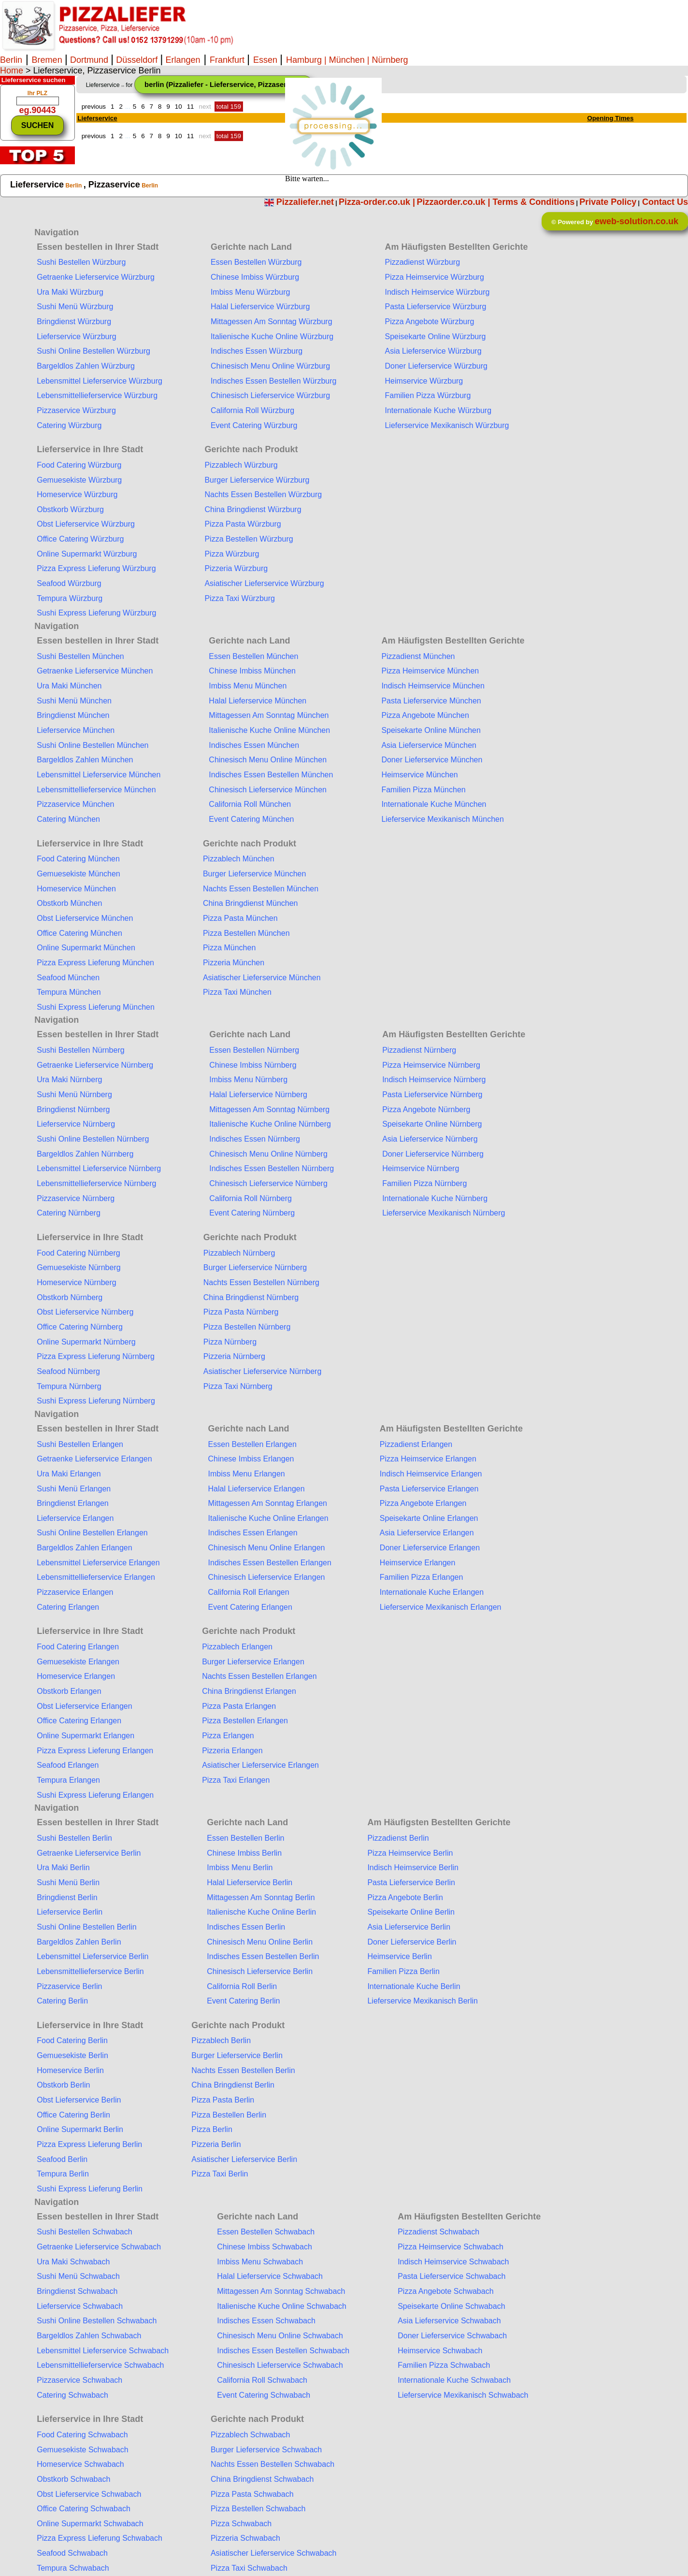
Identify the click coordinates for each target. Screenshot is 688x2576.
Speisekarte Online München (430, 730)
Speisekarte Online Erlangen (429, 1518)
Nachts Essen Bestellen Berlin (243, 2070)
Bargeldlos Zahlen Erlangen (84, 1548)
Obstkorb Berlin (63, 2085)
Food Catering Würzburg (79, 465)
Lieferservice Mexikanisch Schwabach (463, 2395)
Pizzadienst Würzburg (422, 262)
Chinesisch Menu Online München (268, 760)
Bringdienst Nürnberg (73, 1109)
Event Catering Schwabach (263, 2395)
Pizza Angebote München (425, 715)
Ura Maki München (69, 686)
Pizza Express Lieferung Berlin (89, 2144)
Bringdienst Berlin (67, 1897)
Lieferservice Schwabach (80, 2306)
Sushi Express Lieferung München (96, 1007)
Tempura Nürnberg (69, 1386)
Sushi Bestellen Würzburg (81, 262)
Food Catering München (78, 859)
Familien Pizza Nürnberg (424, 1183)
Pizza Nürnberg (230, 1342)
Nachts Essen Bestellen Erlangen (259, 1676)
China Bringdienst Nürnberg (251, 1297)
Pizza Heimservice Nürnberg (431, 1065)
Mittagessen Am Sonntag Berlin (261, 1897)
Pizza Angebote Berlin (405, 1897)
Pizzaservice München (75, 804)
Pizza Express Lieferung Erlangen (95, 1750)
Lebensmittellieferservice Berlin (90, 1971)
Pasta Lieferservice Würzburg (435, 306)
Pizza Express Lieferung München (95, 963)
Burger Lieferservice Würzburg (256, 480)
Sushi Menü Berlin (68, 1882)
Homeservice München (76, 889)
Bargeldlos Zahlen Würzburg (86, 366)
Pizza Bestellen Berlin (228, 2115)
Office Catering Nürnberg (80, 1327)
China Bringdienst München (250, 903)
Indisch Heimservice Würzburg (437, 292)
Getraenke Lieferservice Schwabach (99, 2247)
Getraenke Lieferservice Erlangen (94, 1459)
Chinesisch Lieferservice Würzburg (270, 395)
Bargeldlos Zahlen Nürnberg (85, 1154)
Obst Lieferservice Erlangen (84, 1706)
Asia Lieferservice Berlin (408, 1927)
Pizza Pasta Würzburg (242, 524)
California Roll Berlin (242, 1986)
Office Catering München (79, 933)
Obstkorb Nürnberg (69, 1297)
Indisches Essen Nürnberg (254, 1139)
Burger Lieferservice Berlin (237, 2055)
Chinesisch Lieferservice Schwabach (280, 2365)
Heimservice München (419, 775)
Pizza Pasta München (240, 918)
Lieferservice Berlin (69, 1912)
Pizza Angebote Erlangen (423, 1503)
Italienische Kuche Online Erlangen (268, 1518)
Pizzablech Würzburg (240, 465)
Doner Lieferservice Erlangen (430, 1548)
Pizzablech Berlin (221, 2040)
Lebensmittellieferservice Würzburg (97, 395)
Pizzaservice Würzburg (76, 410)
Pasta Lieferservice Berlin (411, 1882)
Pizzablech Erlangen (237, 1647)
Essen (266, 60)
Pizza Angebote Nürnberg (426, 1109)
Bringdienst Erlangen (73, 1503)
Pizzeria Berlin (216, 2144)
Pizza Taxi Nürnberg (237, 1386)
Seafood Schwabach (72, 2553)
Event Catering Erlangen (250, 1607)
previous (94, 106)
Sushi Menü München (74, 701)
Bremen (48, 60)
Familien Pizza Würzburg (428, 395)
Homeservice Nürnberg (76, 1282)
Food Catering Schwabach (82, 2435)
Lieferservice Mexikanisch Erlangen (441, 1607)
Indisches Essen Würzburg (256, 351)
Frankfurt (228, 60)
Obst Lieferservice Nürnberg (85, 1312)
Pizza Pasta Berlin (222, 2100)
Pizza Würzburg (231, 554)
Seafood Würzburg (69, 583)
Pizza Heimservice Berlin (410, 1853)
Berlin (11, 60)
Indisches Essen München (254, 745)
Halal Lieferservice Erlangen (256, 1489)
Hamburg (304, 60)
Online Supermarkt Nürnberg (86, 1342)
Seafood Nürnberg (68, 1371)
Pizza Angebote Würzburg (429, 321)
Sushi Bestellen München (80, 656)
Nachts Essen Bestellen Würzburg (263, 494)
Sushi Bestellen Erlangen (80, 1444)
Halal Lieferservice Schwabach (270, 2276)
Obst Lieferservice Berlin (79, 2100)
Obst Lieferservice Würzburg (86, 524)
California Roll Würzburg (252, 410)
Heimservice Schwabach (440, 2351)
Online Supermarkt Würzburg (87, 554)
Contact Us (665, 202)
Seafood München (68, 977)
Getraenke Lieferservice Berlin (89, 1853)
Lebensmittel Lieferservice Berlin (92, 1956)
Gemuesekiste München (78, 874)
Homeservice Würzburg (77, 494)
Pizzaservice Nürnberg (76, 1198)
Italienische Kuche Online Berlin (261, 1912)
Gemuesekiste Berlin (72, 2055)
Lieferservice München (76, 730)
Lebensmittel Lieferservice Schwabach (103, 2351)
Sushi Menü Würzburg (75, 306)
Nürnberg (390, 60)
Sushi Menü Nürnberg (74, 1094)
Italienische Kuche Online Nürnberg (270, 1124)
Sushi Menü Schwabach (78, 2276)
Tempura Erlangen (68, 1780)
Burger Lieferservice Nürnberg (255, 1267)
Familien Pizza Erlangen (421, 1577)
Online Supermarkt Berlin (80, 2129)
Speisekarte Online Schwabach (451, 2306)
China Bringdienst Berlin (232, 2085)
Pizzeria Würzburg (236, 568)
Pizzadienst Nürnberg (419, 1050)
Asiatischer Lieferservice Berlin (244, 2159)
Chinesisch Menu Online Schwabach (280, 2336)
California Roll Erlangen (248, 1592)
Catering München (68, 819)
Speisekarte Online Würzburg (435, 336)
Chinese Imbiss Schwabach (264, 2247)
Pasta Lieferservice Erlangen (429, 1489)
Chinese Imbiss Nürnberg (253, 1065)
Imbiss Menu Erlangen (246, 1474)
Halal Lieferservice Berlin (249, 1882)
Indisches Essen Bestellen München (271, 775)
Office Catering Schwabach (83, 2508)
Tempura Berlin (63, 2174)
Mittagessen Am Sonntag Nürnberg (269, 1109)
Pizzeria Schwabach (245, 2538)
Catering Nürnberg (68, 1213)
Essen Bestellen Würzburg (256, 262)
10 (178, 106)
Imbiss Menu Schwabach (260, 2262)
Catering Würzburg (69, 425)
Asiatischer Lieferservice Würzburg (264, 583)
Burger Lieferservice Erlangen (253, 1662)
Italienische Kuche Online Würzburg (272, 336)
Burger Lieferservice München (254, 874)
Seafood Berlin (62, 2159)
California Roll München (250, 804)
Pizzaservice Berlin (69, 1986)
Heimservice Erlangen (418, 1563)
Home (11, 70)
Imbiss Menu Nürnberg (248, 1079)
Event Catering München (251, 819)
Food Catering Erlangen (78, 1647)
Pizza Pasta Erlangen (239, 1706)
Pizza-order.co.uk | (377, 202)
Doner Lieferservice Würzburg (436, 366)
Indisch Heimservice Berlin (413, 1867)
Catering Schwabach (72, 2395)
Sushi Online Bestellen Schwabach (97, 2321)
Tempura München (69, 992)
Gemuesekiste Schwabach (82, 2450)
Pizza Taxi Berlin (219, 2174)
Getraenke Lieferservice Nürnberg (95, 1065)
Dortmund (89, 60)
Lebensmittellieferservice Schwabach (100, 2365)
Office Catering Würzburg (80, 539)
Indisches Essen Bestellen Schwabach (283, 2351)
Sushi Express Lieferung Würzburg (96, 613)
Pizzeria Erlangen (232, 1750)
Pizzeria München (233, 963)
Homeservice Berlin (70, 2070)
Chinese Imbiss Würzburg (255, 277)
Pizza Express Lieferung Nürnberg (96, 1356)
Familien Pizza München (423, 790)
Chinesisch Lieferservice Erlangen (266, 1577)
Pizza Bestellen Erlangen (245, 1721)
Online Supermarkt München (86, 948)
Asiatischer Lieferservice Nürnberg (262, 1371)
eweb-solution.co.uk (636, 221)
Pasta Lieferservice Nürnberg (432, 1094)
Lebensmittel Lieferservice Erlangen (98, 1563)
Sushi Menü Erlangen (74, 1489)
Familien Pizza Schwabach (444, 2365)
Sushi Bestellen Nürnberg (80, 1050)
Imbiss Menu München (248, 686)
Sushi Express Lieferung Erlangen (95, 1795)
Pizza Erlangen (228, 1736)
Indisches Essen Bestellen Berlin (263, 1956)
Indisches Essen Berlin (246, 1927)
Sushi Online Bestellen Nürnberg (93, 1139)
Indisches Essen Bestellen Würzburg (274, 381)
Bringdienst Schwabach (77, 2291)
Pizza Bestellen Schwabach (258, 2508)
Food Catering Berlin (72, 2040)
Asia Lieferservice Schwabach (449, 2321)
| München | (347, 60)
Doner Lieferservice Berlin (411, 1942)
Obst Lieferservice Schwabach (89, 2494)
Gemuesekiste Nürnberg (78, 1267)
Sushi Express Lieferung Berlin (90, 2189)
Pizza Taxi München (237, 992)
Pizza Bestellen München (246, 933)
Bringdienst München (73, 715)
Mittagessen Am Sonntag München (269, 715)
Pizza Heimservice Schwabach (450, 2247)
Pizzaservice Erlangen (75, 1592)
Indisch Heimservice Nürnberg (434, 1079)
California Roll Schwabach (262, 2380)
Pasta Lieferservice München (431, 701)
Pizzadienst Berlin (398, 1838)
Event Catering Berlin (243, 2001)
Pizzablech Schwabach (250, 2435)
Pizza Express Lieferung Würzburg (96, 568)
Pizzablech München (238, 859)
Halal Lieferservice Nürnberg (258, 1094)
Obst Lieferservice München (85, 918)
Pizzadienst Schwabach (438, 2232)
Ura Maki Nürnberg (69, 1079)
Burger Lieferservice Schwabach (266, 2450)
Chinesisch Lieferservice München (268, 790)
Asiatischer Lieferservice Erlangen (260, 1765)
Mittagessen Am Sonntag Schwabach (281, 2291)
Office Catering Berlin (73, 2115)
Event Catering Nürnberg (252, 1213)
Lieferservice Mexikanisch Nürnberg (443, 1213)
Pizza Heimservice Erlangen (428, 1459)
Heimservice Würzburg (424, 381)
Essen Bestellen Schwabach (266, 2232)
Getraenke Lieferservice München (95, 671)
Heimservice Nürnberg (420, 1168)
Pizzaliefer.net (305, 202)
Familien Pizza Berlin (403, 1971)
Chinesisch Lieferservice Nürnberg (268, 1183)
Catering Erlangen (68, 1607)
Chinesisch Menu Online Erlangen (266, 1548)
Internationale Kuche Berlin (413, 1986)
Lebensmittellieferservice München (96, 790)
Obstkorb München (69, 903)
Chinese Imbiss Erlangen (251, 1459)
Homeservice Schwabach (80, 2464)
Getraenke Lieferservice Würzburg (96, 277)
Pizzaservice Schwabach (79, 2380)
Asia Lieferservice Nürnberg (429, 1139)
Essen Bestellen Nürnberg (254, 1050)
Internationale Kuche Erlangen (432, 1592)
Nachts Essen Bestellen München (260, 889)
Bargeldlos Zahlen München (85, 760)
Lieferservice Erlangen (75, 1518)
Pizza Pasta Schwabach (252, 2494)
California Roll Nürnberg (250, 1198)
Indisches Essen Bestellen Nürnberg (271, 1168)
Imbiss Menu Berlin (239, 1867)
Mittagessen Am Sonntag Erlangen (267, 1503)
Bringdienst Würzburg (74, 321)
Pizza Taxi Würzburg (239, 598)
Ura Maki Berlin (63, 1867)
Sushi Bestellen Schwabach (84, 2232)
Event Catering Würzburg (254, 425)
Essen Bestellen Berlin (245, 1838)
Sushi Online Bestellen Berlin (86, 1927)
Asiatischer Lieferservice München (262, 977)
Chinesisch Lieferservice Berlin (260, 1971)
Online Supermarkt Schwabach (90, 2523)
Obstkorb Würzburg (70, 509)
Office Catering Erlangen (79, 1721)
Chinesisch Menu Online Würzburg (270, 366)
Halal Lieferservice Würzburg (260, 306)
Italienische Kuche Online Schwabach (281, 2306)
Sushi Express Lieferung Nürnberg (96, 1401)
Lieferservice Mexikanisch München (442, 819)
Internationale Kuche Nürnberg (434, 1198)
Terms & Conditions (533, 202)
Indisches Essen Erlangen (253, 1533)
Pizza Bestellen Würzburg (248, 539)
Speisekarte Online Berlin (411, 1912)
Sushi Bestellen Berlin (74, 1838)
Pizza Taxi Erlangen (236, 1780)
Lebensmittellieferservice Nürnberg (96, 1183)
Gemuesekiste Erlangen (78, 1662)
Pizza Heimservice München (430, 671)
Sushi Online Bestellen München (92, 745)
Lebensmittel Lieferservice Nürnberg (99, 1168)
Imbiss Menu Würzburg (250, 292)
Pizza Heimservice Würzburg (434, 277)
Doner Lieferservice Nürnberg (433, 1154)
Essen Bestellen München (253, 656)
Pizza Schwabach (241, 2523)
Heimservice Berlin (399, 1956)
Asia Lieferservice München (428, 745)
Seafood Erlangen (68, 1765)
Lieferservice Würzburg (76, 336)
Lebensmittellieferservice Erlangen (96, 1577)
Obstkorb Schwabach (73, 2479)
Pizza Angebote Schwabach (445, 2291)
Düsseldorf (137, 60)
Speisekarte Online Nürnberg (432, 1124)
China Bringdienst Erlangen (249, 1691)
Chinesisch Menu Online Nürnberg (268, 1154)
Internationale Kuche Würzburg (438, 410)
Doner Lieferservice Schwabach (452, 2336)
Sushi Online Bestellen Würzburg (93, 351)
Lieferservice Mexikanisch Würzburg (447, 425)
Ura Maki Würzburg (70, 292)
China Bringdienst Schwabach (262, 2479)
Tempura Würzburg (69, 598)
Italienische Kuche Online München (269, 730)
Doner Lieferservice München (431, 760)
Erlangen (181, 60)
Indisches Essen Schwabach (266, 2321)
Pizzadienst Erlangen (416, 1444)
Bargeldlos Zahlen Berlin (79, 1942)
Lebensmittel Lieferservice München (98, 775)
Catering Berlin (62, 2001)
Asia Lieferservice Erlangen (427, 1533)
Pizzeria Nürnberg (234, 1356)
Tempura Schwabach (73, 2568)
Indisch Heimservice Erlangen (431, 1474)
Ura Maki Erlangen (69, 1474)
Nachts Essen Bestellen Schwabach (272, 2464)
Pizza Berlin (211, 2129)
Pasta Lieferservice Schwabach (451, 2276)
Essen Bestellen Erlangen (252, 1444)
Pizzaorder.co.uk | (454, 202)
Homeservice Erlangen (76, 1676)
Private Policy (607, 202)
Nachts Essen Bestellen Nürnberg (261, 1282)
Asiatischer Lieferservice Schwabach (274, 2553)
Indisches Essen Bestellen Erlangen (269, 1563)
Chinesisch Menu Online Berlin (260, 1942)
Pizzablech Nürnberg (239, 1253)
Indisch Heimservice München (432, 686)
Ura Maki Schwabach (73, 2262)
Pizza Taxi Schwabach (249, 2568)
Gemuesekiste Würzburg (79, 480)
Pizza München (229, 948)
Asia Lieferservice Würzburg (433, 351)
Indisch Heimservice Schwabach (453, 2262)
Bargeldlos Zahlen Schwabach (89, 2336)
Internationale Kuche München (433, 804)
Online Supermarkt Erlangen (85, 1736)
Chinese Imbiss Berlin (244, 1853)
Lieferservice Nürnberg (76, 1124)
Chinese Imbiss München (252, 671)
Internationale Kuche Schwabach (454, 2380)
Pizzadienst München (418, 656)
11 (190, 106)
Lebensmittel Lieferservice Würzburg (99, 381)
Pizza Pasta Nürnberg (241, 1312)
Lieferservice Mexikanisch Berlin (422, 2001)
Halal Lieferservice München (257, 701)
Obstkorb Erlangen (69, 1691)
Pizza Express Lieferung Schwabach (99, 2538)
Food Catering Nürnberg (78, 1253)
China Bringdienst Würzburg (252, 509)
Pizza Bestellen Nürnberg (247, 1327)
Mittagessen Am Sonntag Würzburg (271, 321)
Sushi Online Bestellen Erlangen (92, 1533)
